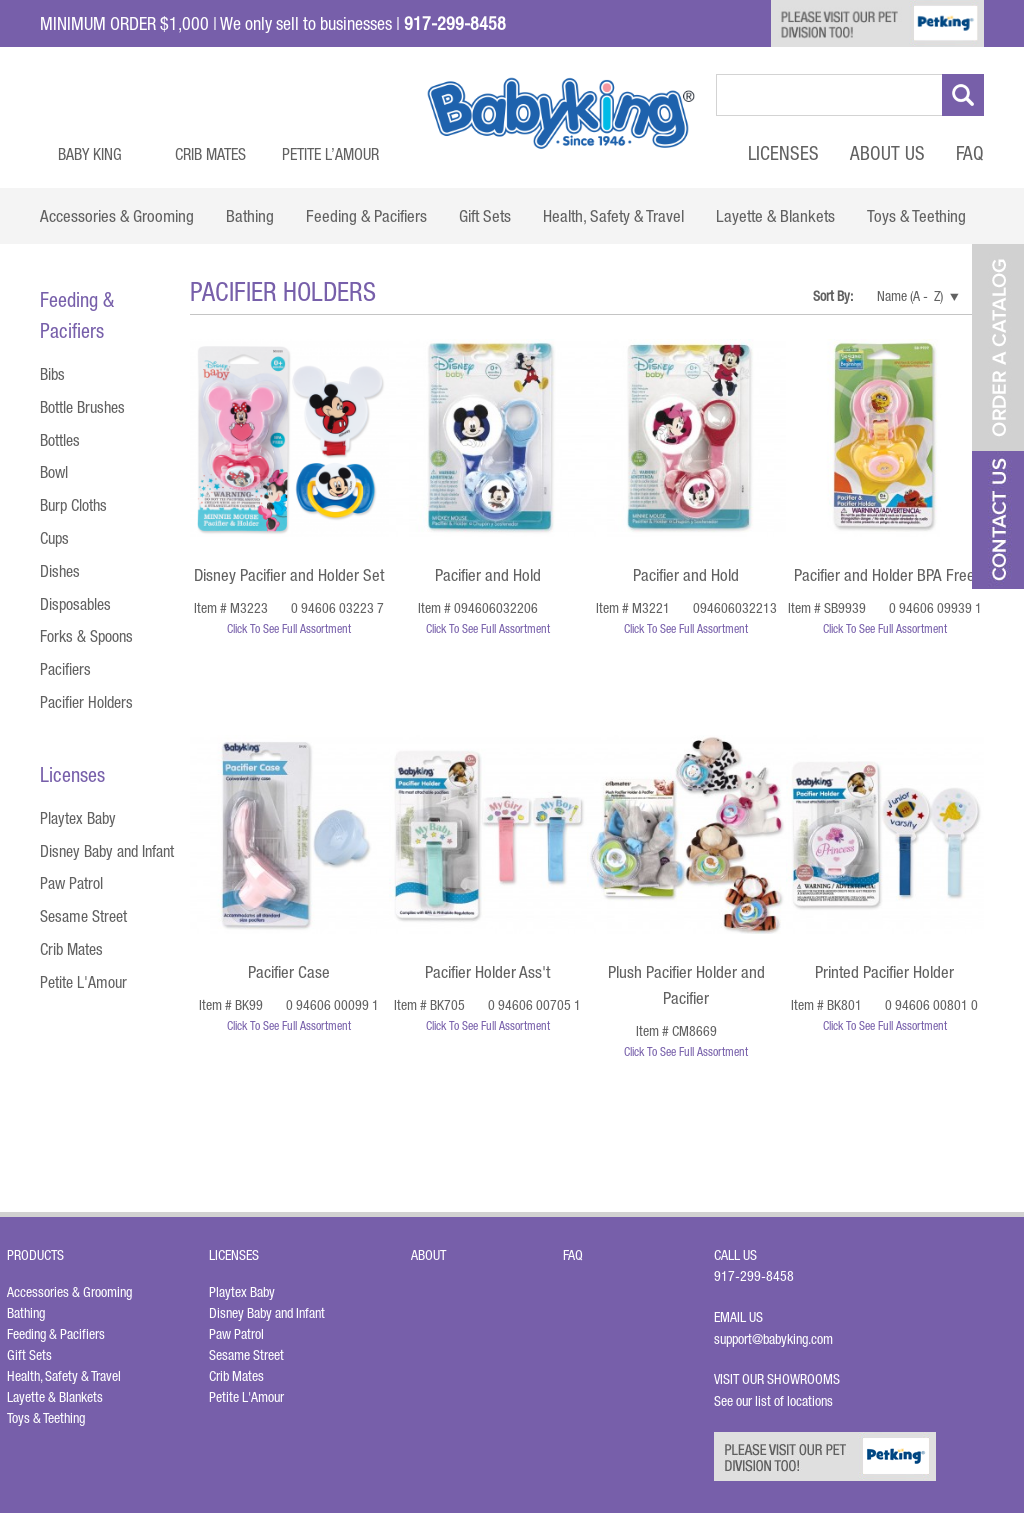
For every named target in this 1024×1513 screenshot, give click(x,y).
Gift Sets (29, 1355)
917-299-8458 (754, 1276)
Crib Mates (210, 154)
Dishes (60, 571)
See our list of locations (773, 1401)
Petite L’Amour (330, 154)
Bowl (54, 472)
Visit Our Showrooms (780, 1379)
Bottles (60, 440)
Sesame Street (83, 916)
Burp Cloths (73, 505)
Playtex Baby (78, 818)
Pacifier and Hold (488, 575)
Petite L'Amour (83, 982)
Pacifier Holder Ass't (487, 972)
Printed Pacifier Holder (884, 972)
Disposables (75, 604)
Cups (54, 538)
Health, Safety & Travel (64, 1376)
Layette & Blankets (55, 1397)
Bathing (26, 1313)
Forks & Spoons (86, 636)
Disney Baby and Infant (107, 851)
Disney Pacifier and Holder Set (289, 575)
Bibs (52, 374)
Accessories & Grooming (69, 1292)
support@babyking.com (773, 1339)
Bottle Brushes (82, 407)
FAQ (970, 153)
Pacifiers (65, 669)
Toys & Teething (46, 1418)
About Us (887, 153)
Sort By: (834, 296)
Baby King (90, 154)
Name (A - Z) (910, 296)
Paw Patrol (71, 883)
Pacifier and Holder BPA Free (884, 575)
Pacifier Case (289, 972)
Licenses (783, 153)
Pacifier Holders (86, 702)
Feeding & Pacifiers (56, 1334)
